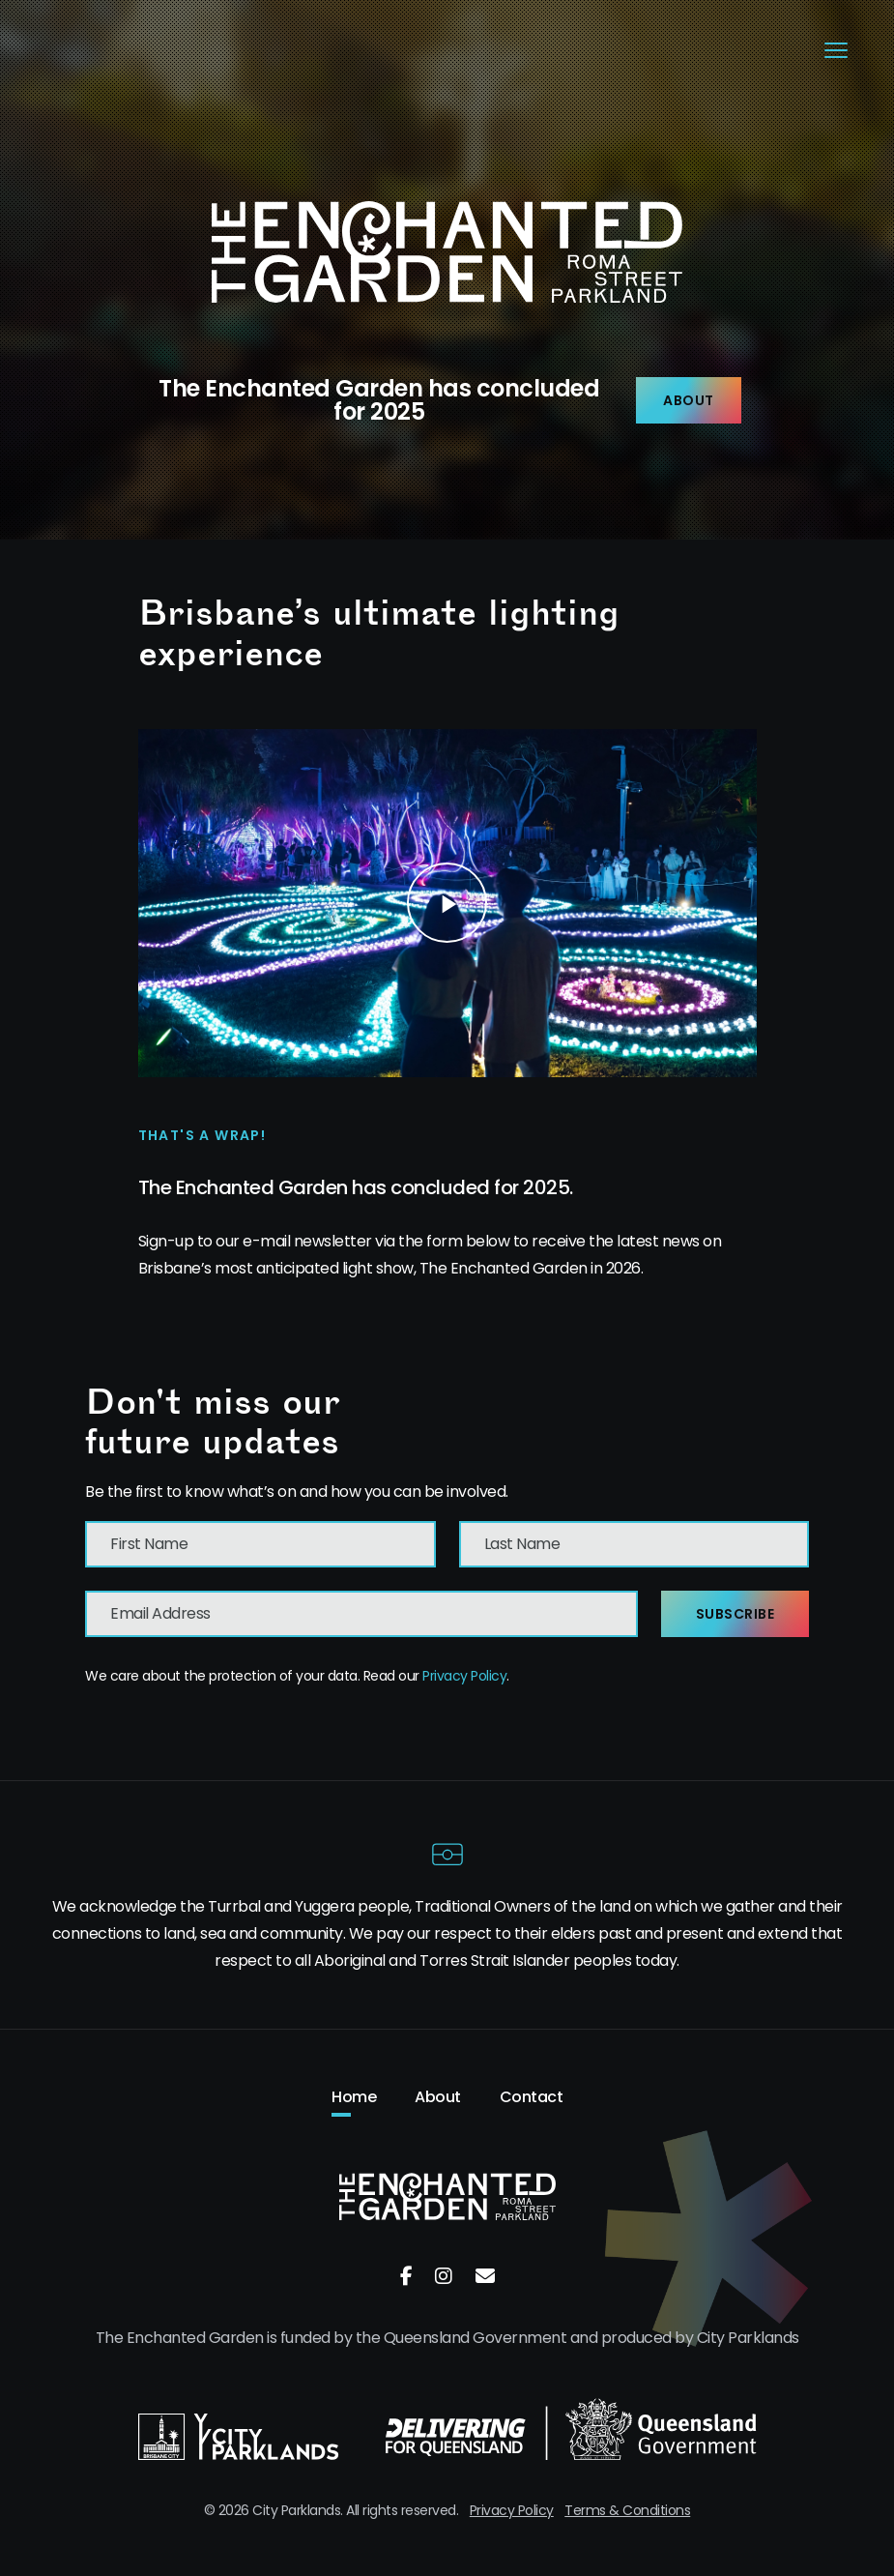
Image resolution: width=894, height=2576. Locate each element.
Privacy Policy (464, 1675)
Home (354, 2097)
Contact (531, 2097)
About (688, 400)
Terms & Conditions (627, 2510)
